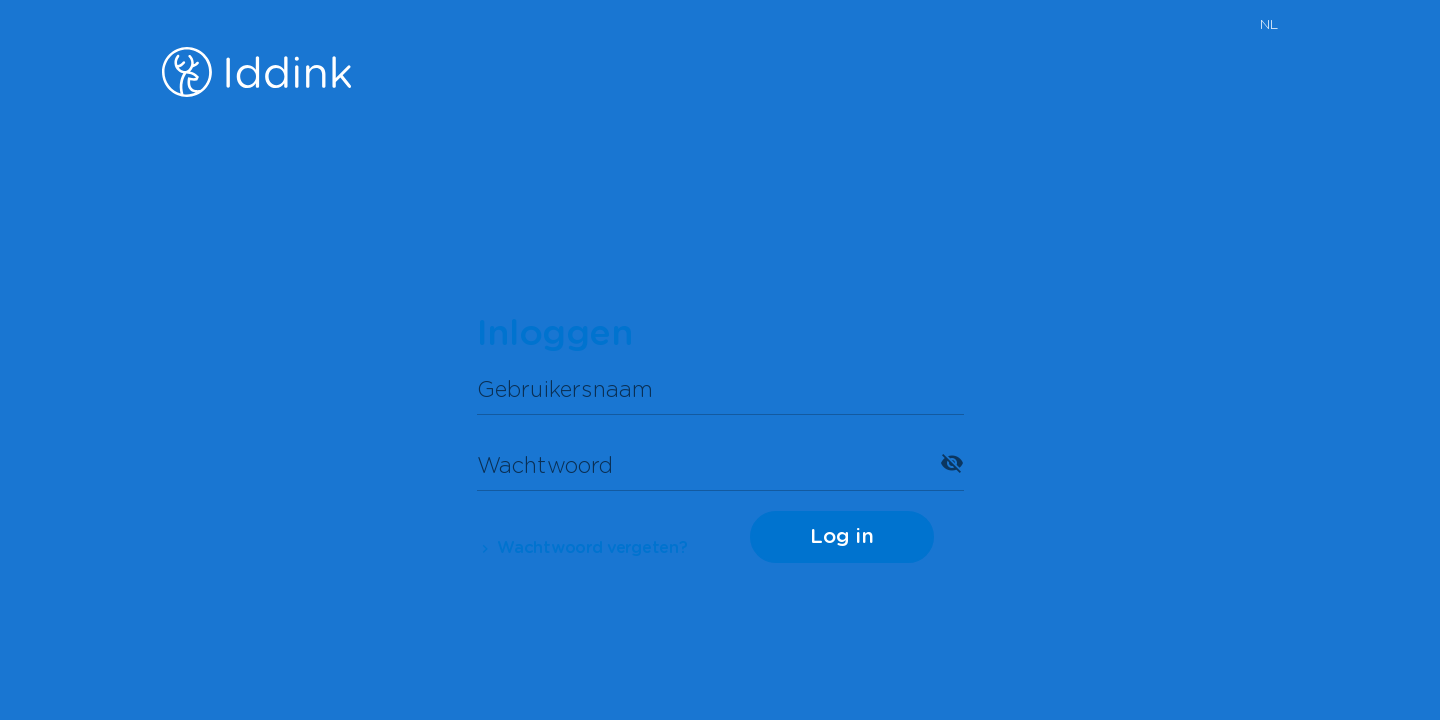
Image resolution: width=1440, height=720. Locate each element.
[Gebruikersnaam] (720, 387)
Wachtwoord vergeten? (582, 548)
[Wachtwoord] (702, 463)
